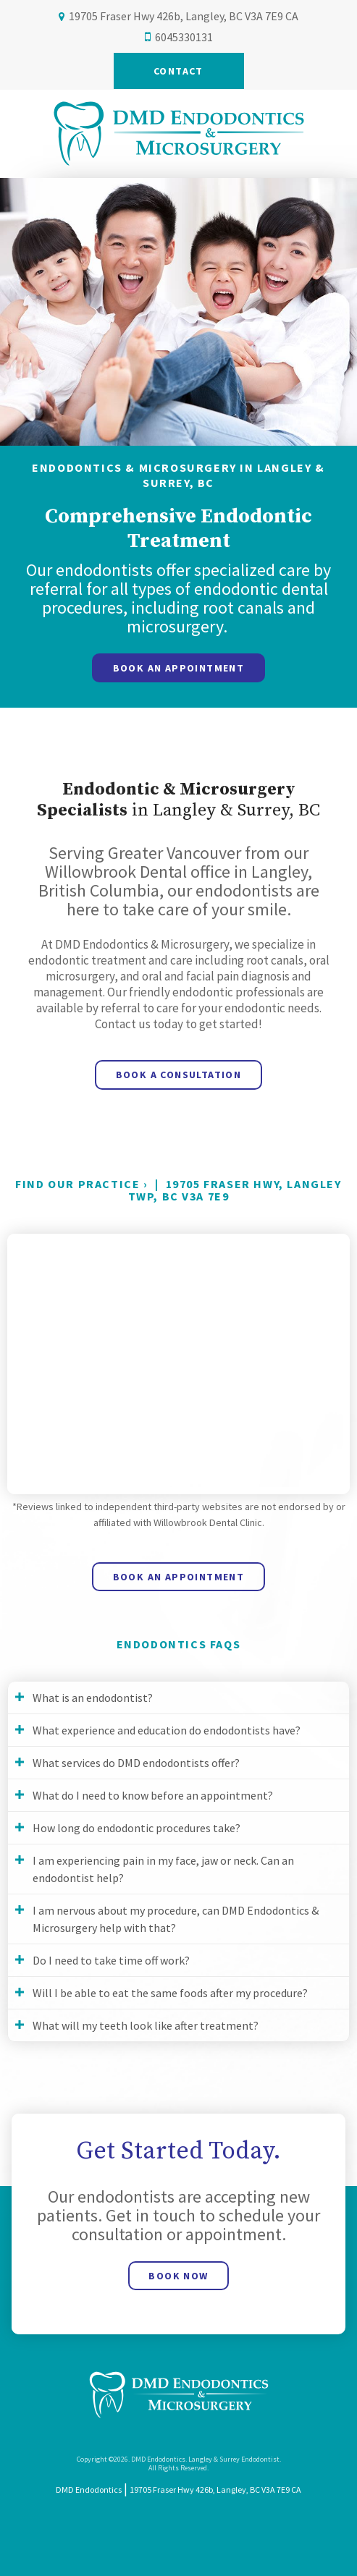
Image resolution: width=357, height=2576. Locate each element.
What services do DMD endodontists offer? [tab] (136, 1762)
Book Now (178, 2275)
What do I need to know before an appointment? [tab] (153, 1795)
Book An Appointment (179, 667)
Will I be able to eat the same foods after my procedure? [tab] (170, 1993)
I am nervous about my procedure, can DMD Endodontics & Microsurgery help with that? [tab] (176, 1919)
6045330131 (184, 37)
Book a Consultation (179, 1074)
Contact (178, 70)
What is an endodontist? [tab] (93, 1697)
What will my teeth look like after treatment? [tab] (146, 2025)
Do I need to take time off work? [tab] (111, 1960)
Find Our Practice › (81, 1184)
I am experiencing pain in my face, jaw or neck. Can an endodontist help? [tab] (163, 1869)
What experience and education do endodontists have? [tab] (167, 1730)
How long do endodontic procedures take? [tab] (136, 1828)
